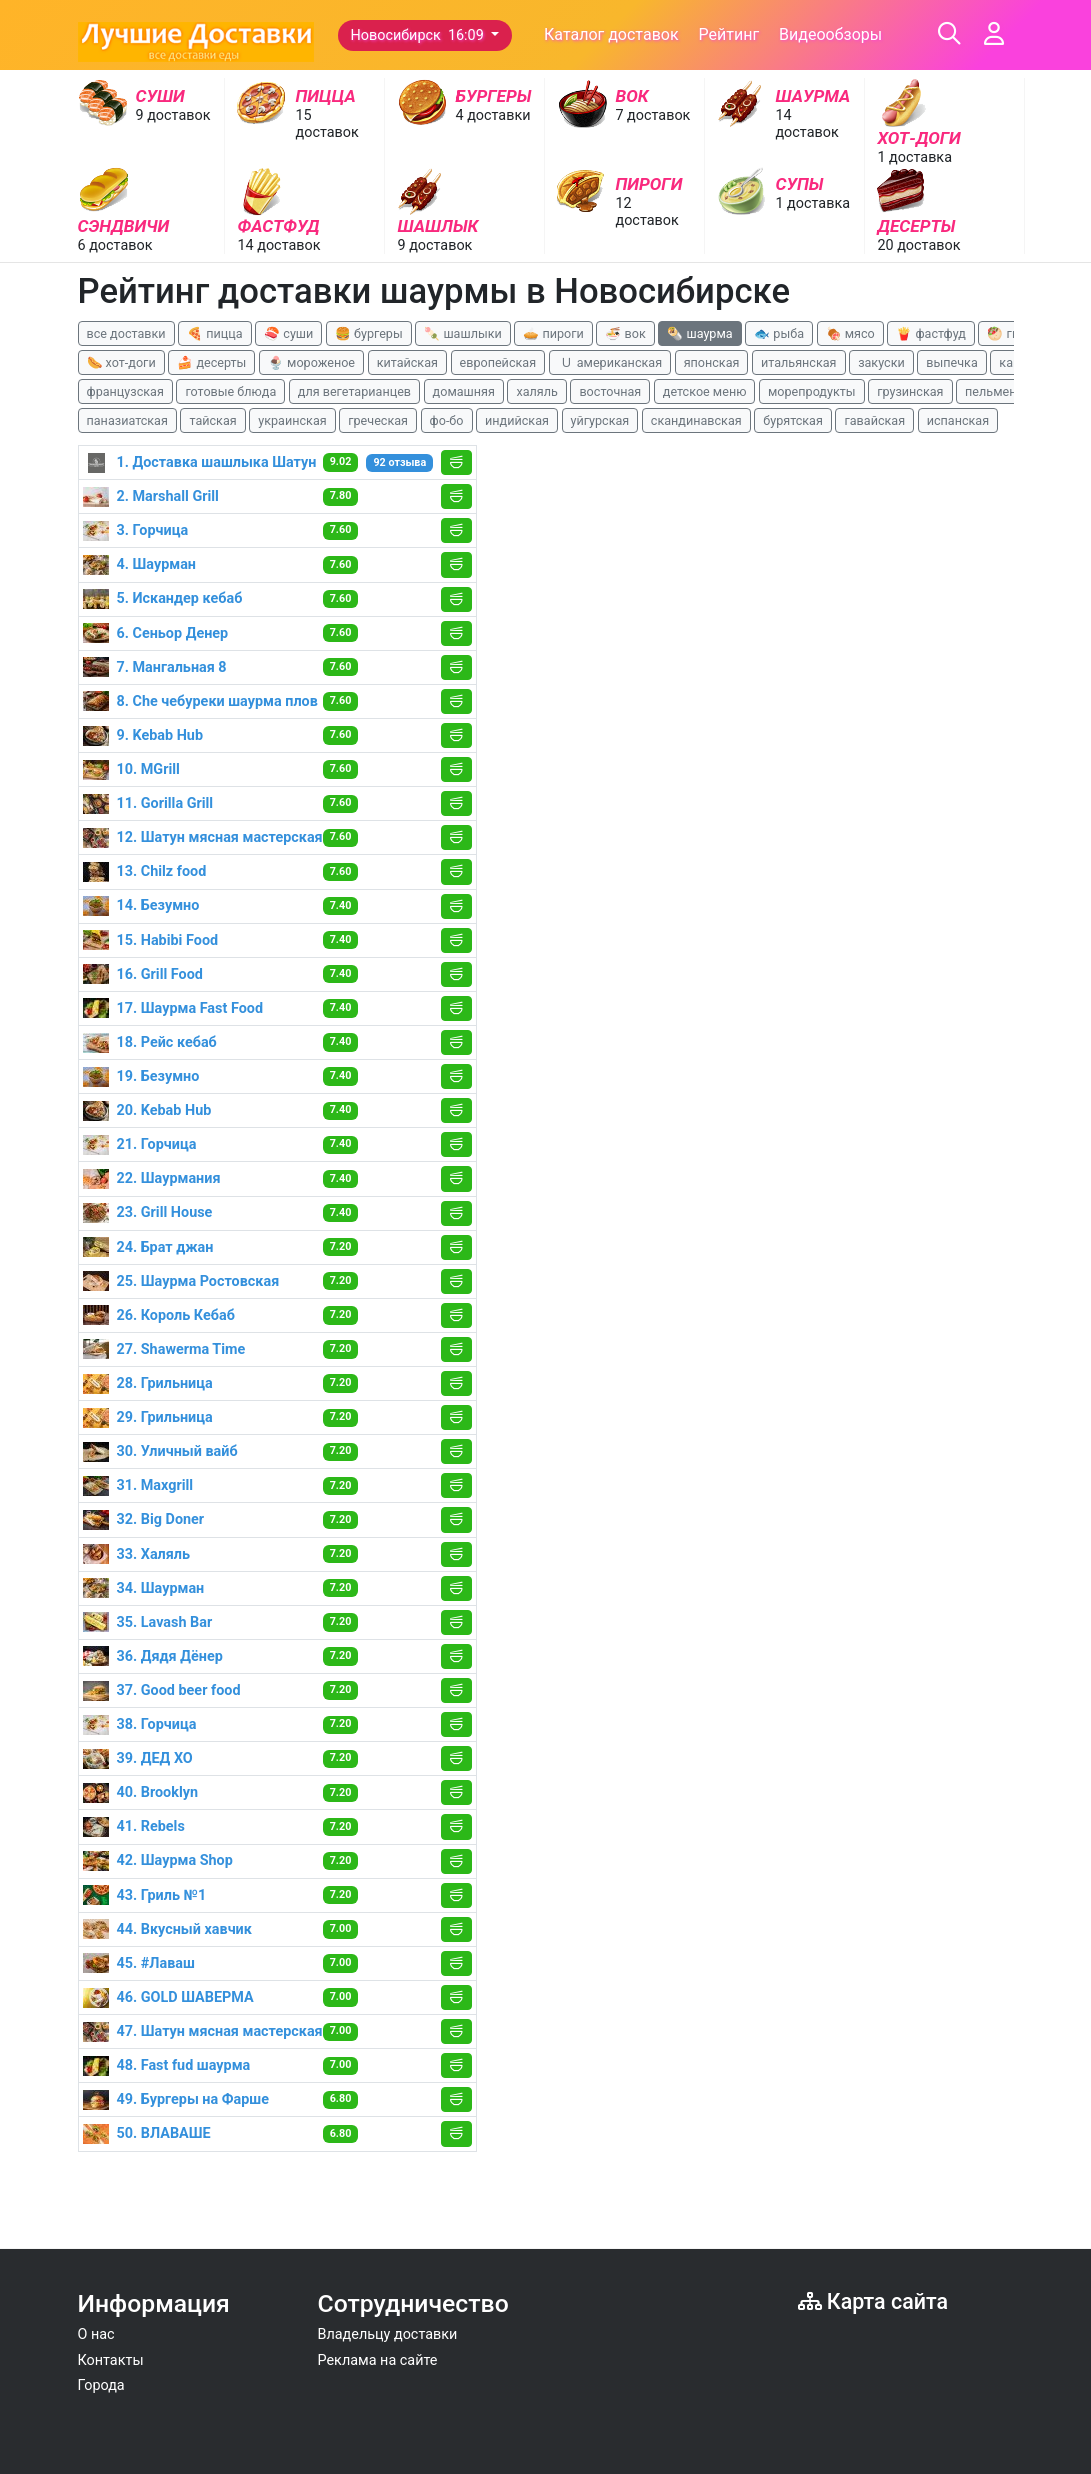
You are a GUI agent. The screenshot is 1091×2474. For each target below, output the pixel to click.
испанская (958, 420)
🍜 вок (625, 333)
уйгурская (600, 420)
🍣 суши (288, 333)
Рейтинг (729, 34)
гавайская (874, 420)
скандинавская (696, 420)
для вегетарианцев (354, 391)
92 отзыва (399, 462)
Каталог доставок (611, 34)
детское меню (705, 391)
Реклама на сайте (378, 2360)
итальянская (799, 362)
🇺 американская (610, 362)
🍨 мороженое (311, 362)
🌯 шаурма (699, 333)
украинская (292, 420)
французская (125, 391)
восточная (610, 391)
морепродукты (812, 391)
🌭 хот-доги (121, 362)
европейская (498, 362)
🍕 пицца (214, 333)
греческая (378, 420)
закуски (881, 362)
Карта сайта (873, 2301)
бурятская (793, 420)
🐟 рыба (779, 333)
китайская (407, 362)
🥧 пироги (553, 333)
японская (712, 362)
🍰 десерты (211, 362)
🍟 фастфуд (931, 333)
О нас (96, 2334)
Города (101, 2385)
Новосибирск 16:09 (419, 35)
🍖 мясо (850, 333)
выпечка (951, 362)
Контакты (111, 2360)
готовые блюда (230, 391)
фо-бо (447, 420)
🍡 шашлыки (463, 333)
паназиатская (127, 420)
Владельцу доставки (388, 2334)
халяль (536, 391)
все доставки (126, 333)
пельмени (994, 391)
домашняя (464, 391)
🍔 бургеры (369, 333)
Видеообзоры (830, 34)
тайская (212, 420)
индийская (517, 420)
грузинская (910, 391)
